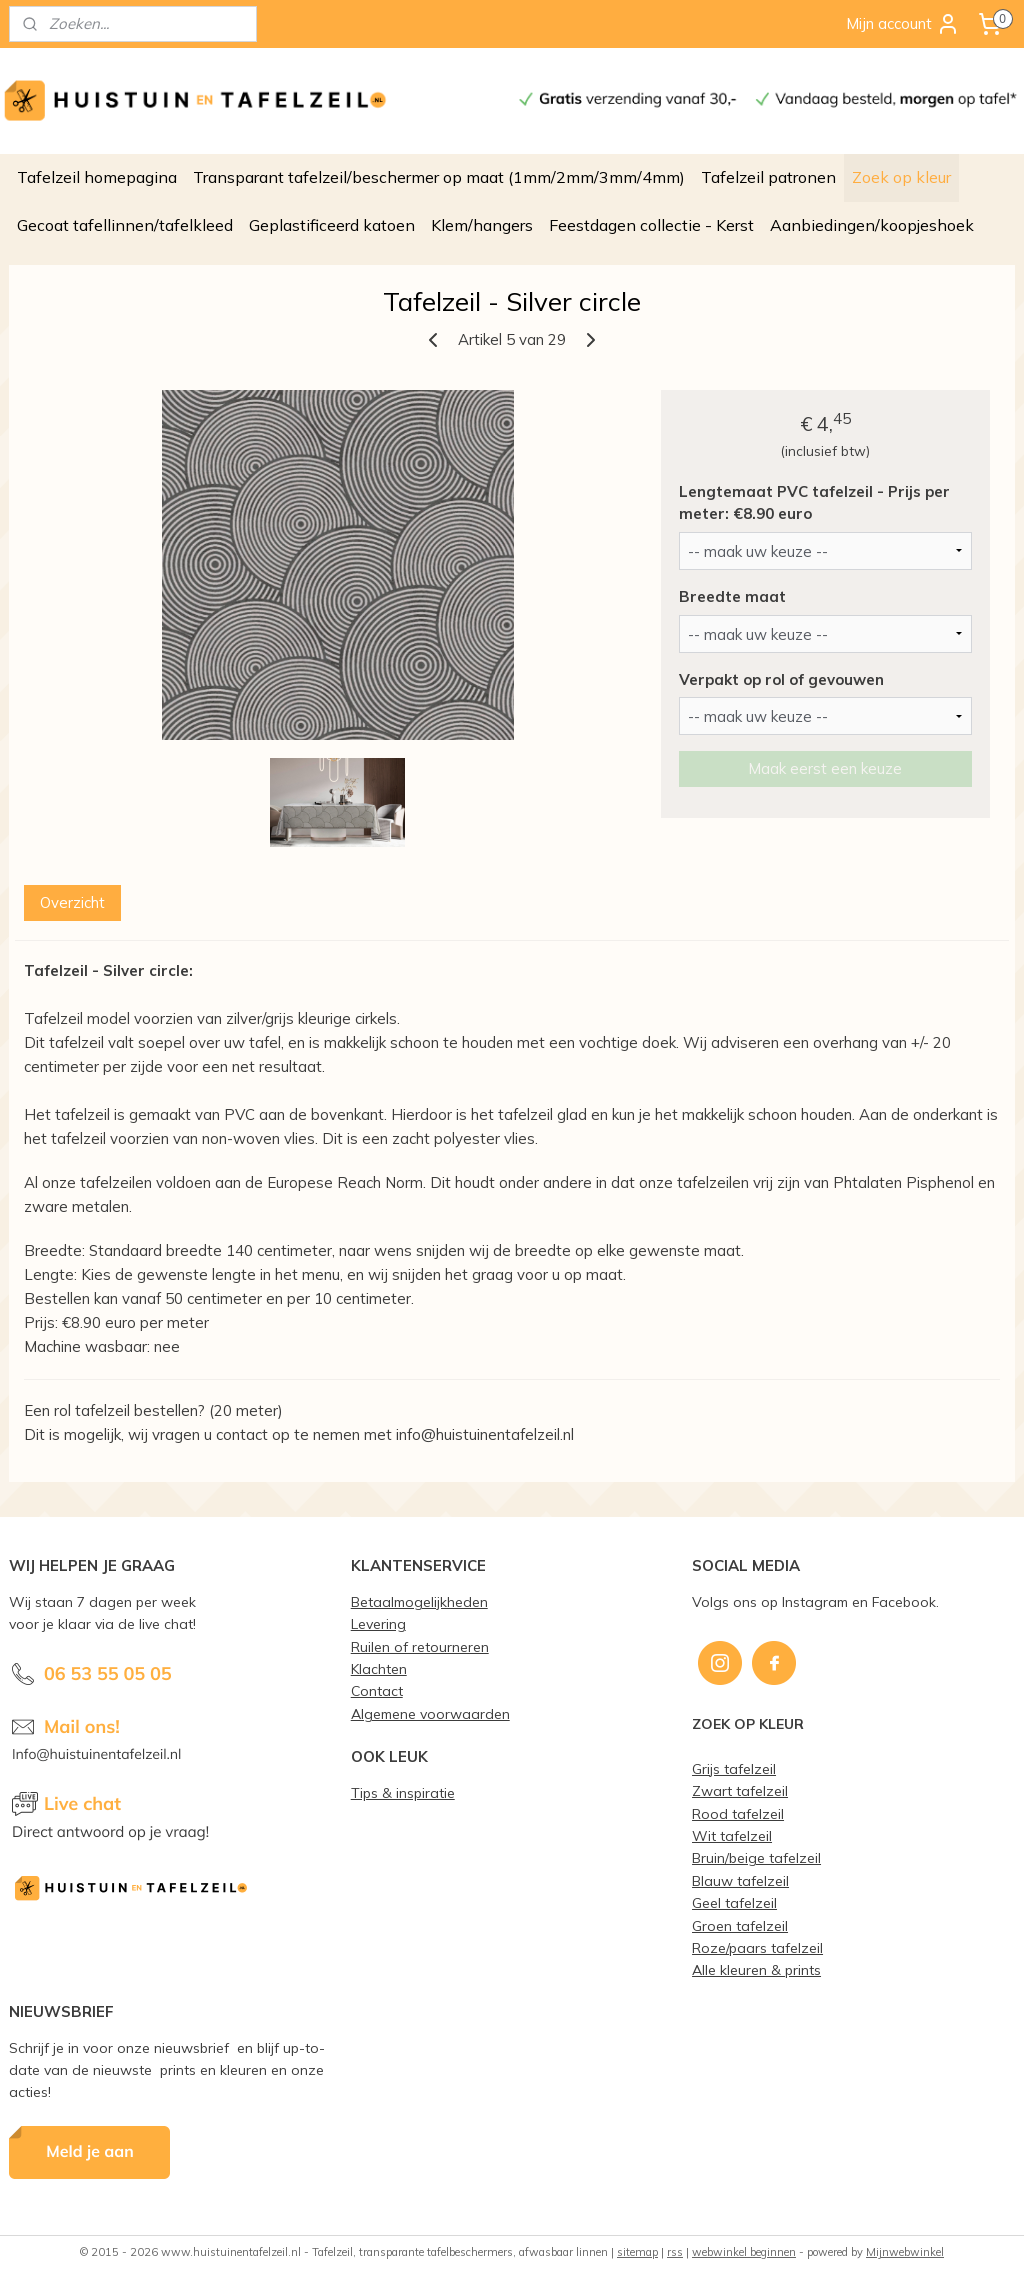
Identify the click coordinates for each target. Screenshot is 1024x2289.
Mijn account (903, 24)
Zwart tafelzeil (740, 1790)
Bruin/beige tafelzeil (756, 1857)
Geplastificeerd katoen (332, 225)
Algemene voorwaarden (430, 1713)
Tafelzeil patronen (768, 177)
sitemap (637, 2252)
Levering (378, 1623)
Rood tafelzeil (738, 1813)
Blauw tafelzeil (740, 1880)
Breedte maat (732, 596)
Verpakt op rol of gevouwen (781, 679)
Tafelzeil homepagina (97, 177)
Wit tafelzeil (732, 1835)
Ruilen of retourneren (420, 1646)
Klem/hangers (482, 225)
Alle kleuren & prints (756, 1969)
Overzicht (72, 902)
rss (675, 2252)
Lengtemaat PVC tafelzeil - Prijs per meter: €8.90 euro (814, 503)
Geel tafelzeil (734, 1902)
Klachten (379, 1668)
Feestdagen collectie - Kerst (651, 225)
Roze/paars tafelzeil (757, 1947)
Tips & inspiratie (403, 1792)
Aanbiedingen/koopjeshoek (872, 225)
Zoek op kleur (901, 177)
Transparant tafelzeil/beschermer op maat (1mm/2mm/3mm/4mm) (439, 177)
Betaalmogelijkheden (419, 1601)
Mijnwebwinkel (905, 2252)
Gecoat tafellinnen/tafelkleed (125, 225)
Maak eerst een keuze (825, 769)
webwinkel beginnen (744, 2252)
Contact (377, 1690)
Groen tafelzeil (740, 1925)
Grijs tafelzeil (734, 1768)
